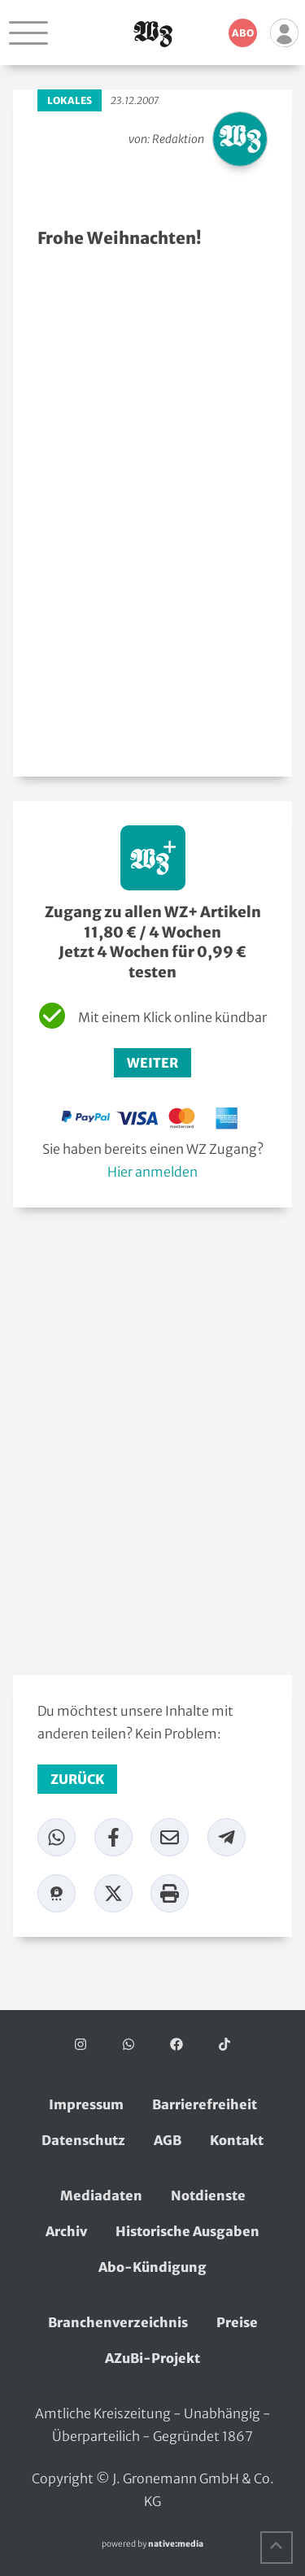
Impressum (86, 2104)
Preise (237, 2322)
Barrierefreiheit (204, 2104)
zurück (77, 1779)
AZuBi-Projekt (152, 2358)
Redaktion (178, 139)
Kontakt (237, 2140)
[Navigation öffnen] (28, 32)
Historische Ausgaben (187, 2231)
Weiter (152, 1063)
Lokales (69, 100)
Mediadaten (101, 2195)
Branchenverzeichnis (118, 2322)
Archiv (66, 2231)
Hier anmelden (152, 1172)
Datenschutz (83, 2140)
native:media (175, 2544)
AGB (167, 2140)
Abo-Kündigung (152, 2267)
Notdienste (208, 2195)
